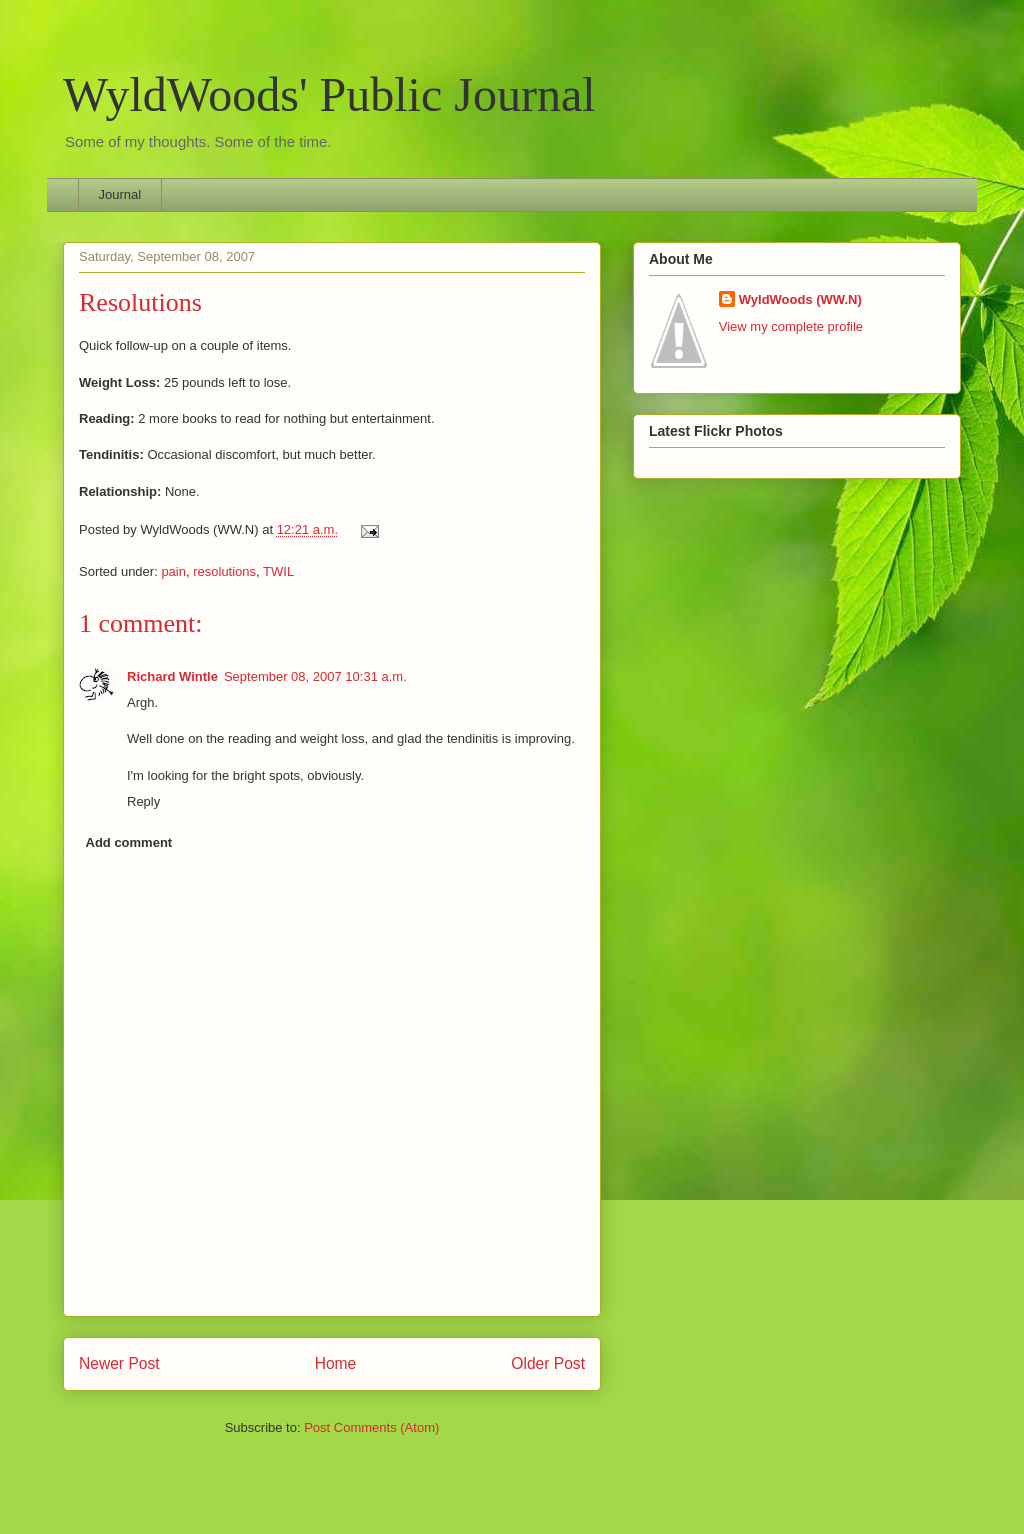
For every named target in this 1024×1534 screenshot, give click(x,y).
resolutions (224, 571)
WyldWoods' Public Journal (329, 94)
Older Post (548, 1363)
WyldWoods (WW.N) (800, 299)
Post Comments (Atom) (371, 1427)
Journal (120, 194)
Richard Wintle (172, 676)
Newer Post (119, 1363)
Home (336, 1363)
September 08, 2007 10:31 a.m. (315, 676)
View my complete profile (791, 326)
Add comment (129, 842)
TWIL (278, 571)
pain (173, 571)
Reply (143, 801)
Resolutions (140, 302)
